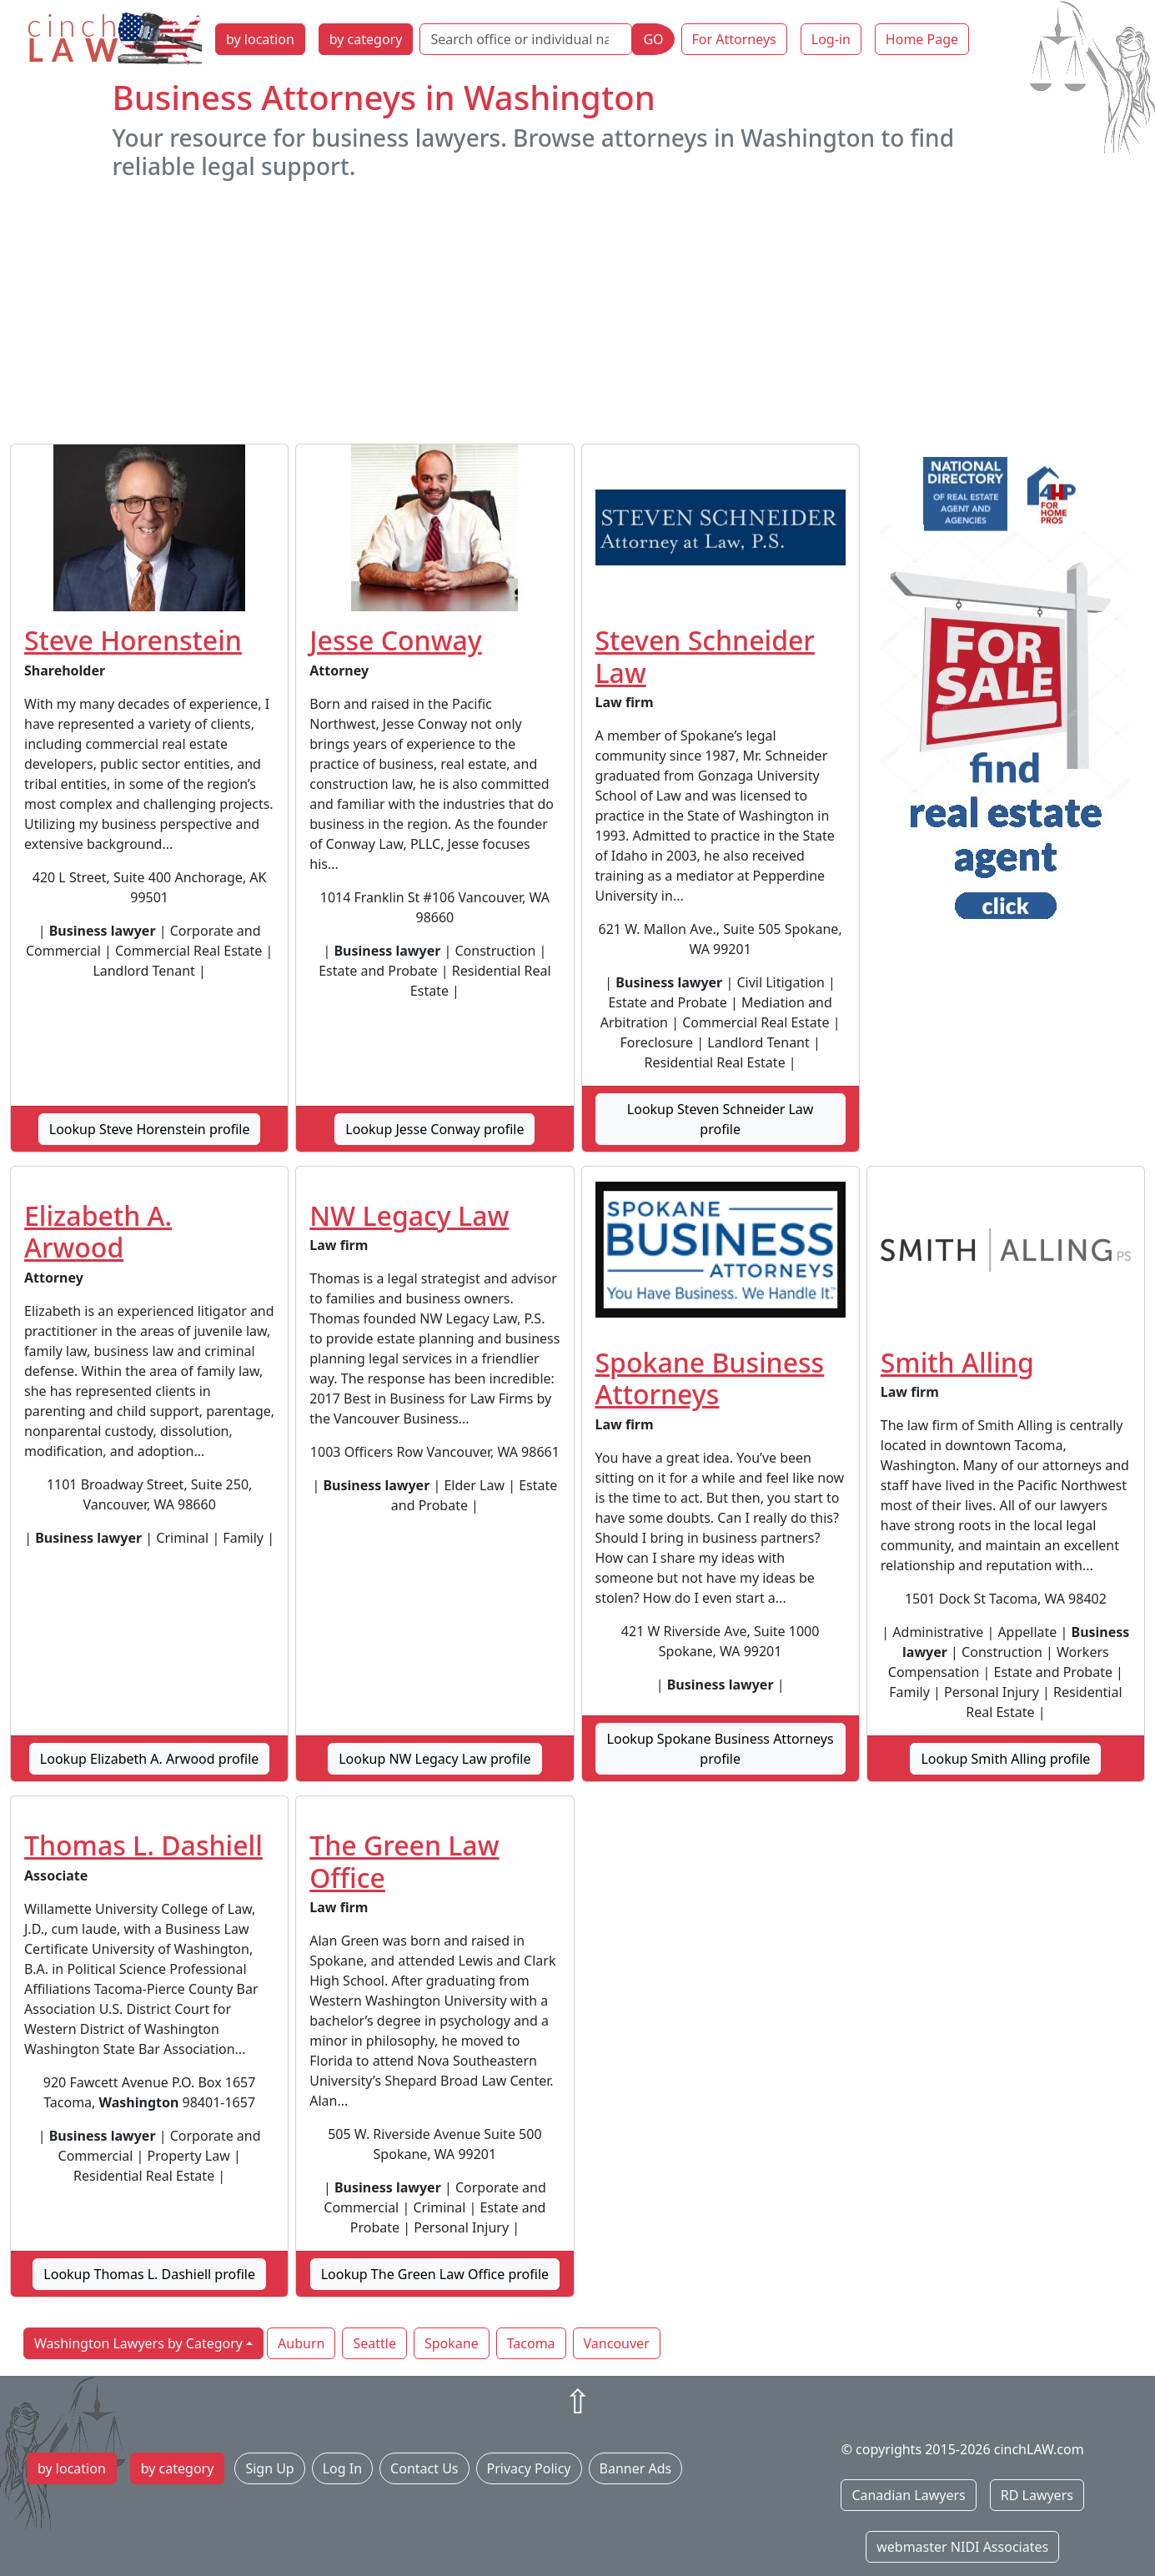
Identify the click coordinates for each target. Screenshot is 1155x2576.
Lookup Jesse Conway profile (434, 1129)
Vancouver (617, 2343)
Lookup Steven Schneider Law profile (720, 1119)
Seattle (374, 2343)
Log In (342, 2468)
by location (260, 39)
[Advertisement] (578, 312)
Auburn (301, 2343)
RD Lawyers (1037, 2495)
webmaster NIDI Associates (962, 2547)
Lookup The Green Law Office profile (435, 2274)
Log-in (831, 39)
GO (653, 39)
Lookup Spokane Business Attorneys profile (720, 1749)
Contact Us (424, 2468)
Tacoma (531, 2343)
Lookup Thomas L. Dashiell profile (149, 2274)
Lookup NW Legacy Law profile (434, 1759)
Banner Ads (636, 2468)
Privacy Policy (529, 2468)
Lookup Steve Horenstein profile (149, 1129)
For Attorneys (734, 39)
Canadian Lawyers (908, 2495)
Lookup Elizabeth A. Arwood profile (149, 1759)
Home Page (922, 39)
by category (366, 39)
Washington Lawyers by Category (138, 2343)
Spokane (451, 2343)
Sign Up (269, 2468)
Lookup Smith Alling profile (1005, 1759)
